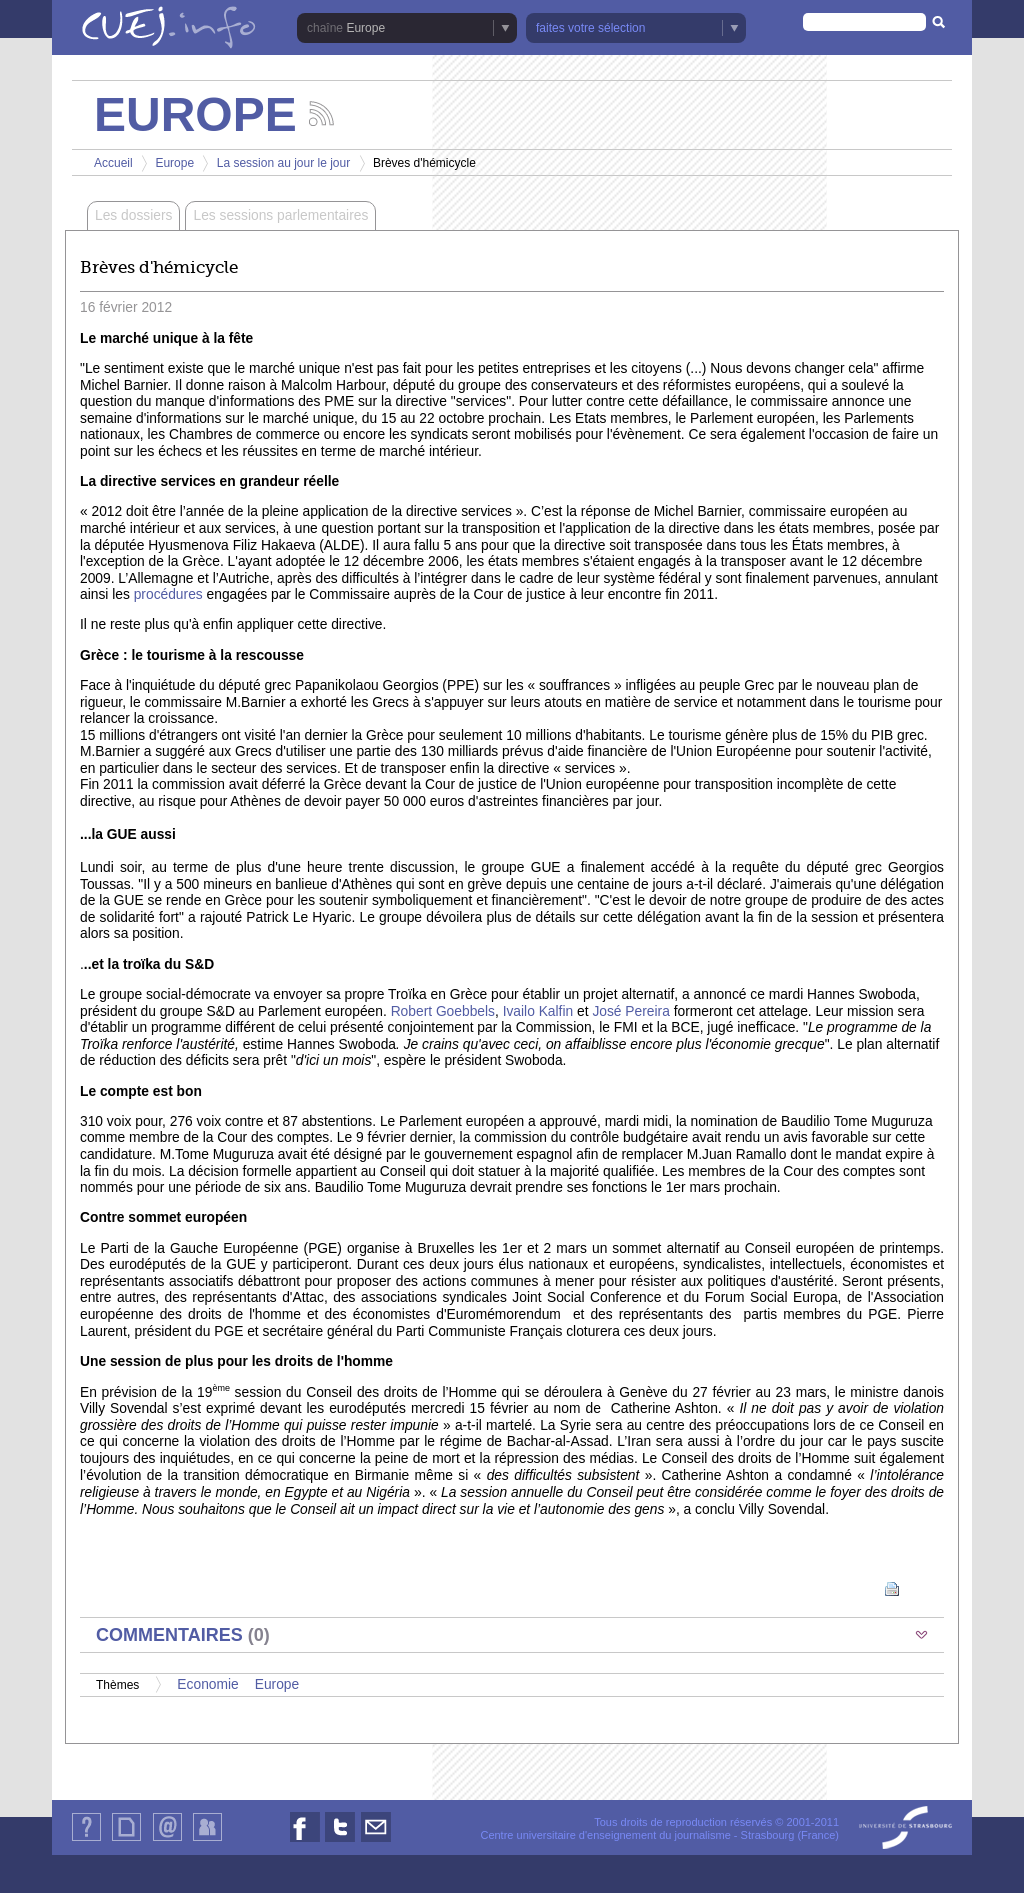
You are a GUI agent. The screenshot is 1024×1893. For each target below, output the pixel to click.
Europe (365, 28)
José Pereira (630, 1011)
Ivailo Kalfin (536, 1011)
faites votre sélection (590, 28)
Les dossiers (133, 215)
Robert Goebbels (441, 1011)
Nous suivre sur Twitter (340, 1841)
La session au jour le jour (283, 163)
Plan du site (126, 1840)
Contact (167, 1840)
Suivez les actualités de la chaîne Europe (321, 113)
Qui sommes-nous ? (86, 1840)
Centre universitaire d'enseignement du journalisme (605, 1835)
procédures (168, 594)
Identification (207, 1840)
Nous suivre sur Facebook (305, 1841)
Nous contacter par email (376, 1841)
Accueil (113, 163)
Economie (207, 1684)
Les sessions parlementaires (280, 215)
